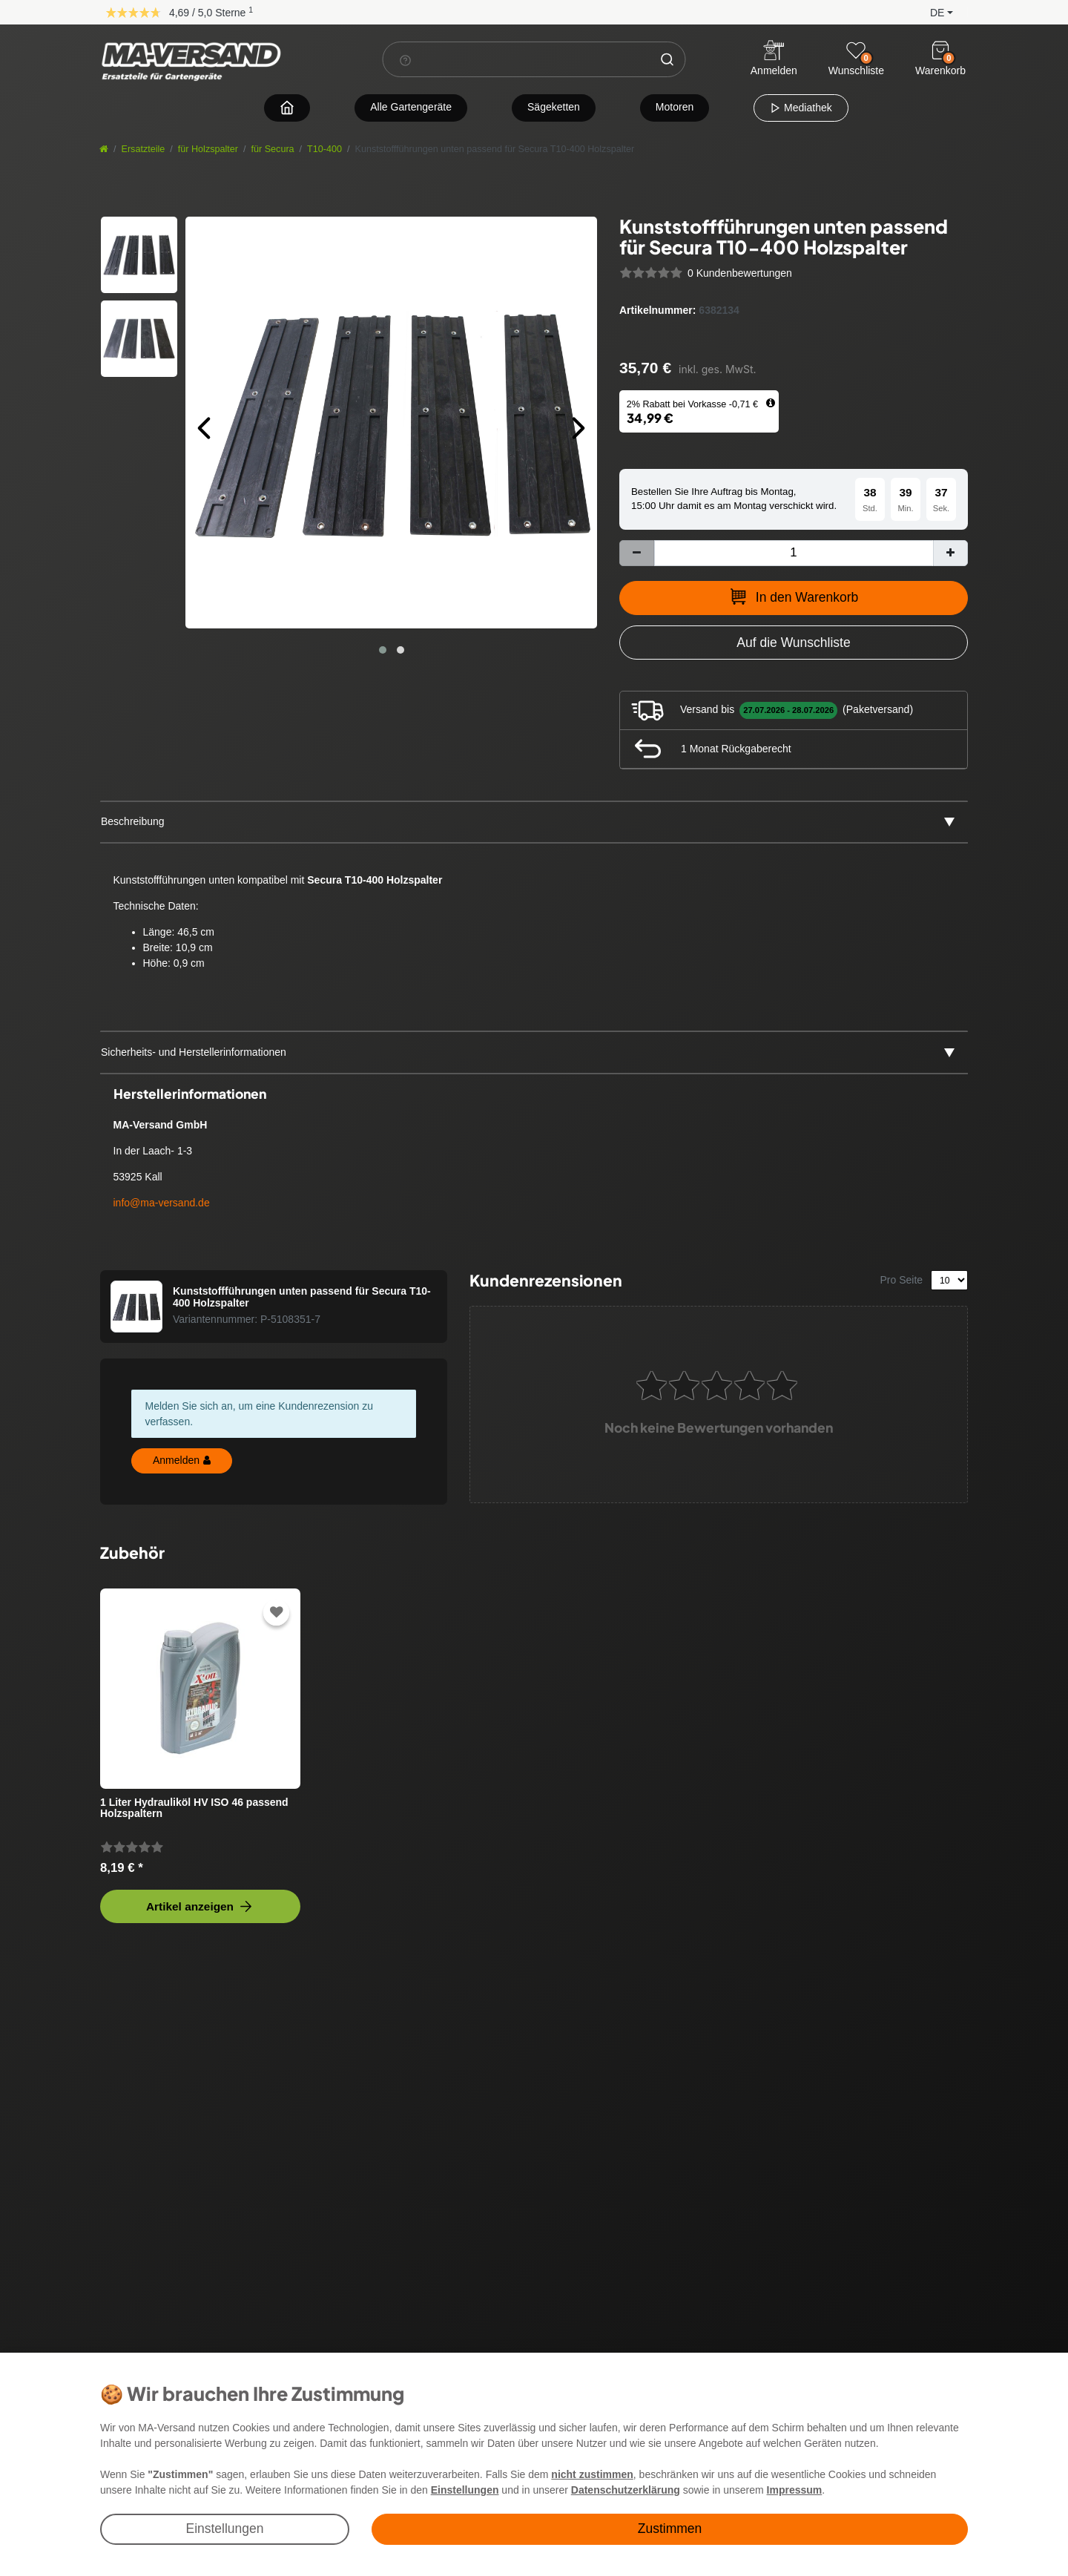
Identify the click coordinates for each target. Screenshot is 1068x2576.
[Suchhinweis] (405, 60)
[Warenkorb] (940, 50)
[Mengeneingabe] (793, 553)
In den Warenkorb (793, 596)
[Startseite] (103, 149)
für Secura (272, 149)
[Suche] (667, 59)
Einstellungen (224, 2528)
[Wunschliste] (856, 50)
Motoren (674, 107)
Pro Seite (901, 1280)
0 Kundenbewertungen (740, 273)
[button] (929, 11)
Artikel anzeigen (200, 1906)
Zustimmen (670, 2528)
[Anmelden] (774, 59)
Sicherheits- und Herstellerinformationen (193, 1052)
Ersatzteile (143, 149)
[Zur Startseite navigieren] (287, 107)
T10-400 (324, 149)
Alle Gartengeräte (411, 107)
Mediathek (800, 108)
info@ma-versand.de (161, 1203)
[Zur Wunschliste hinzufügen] (793, 642)
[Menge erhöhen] (950, 553)
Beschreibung (133, 821)
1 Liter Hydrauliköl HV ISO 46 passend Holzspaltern (194, 1808)
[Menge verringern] (636, 553)
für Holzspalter (208, 149)
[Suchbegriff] (516, 59)
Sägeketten (553, 107)
